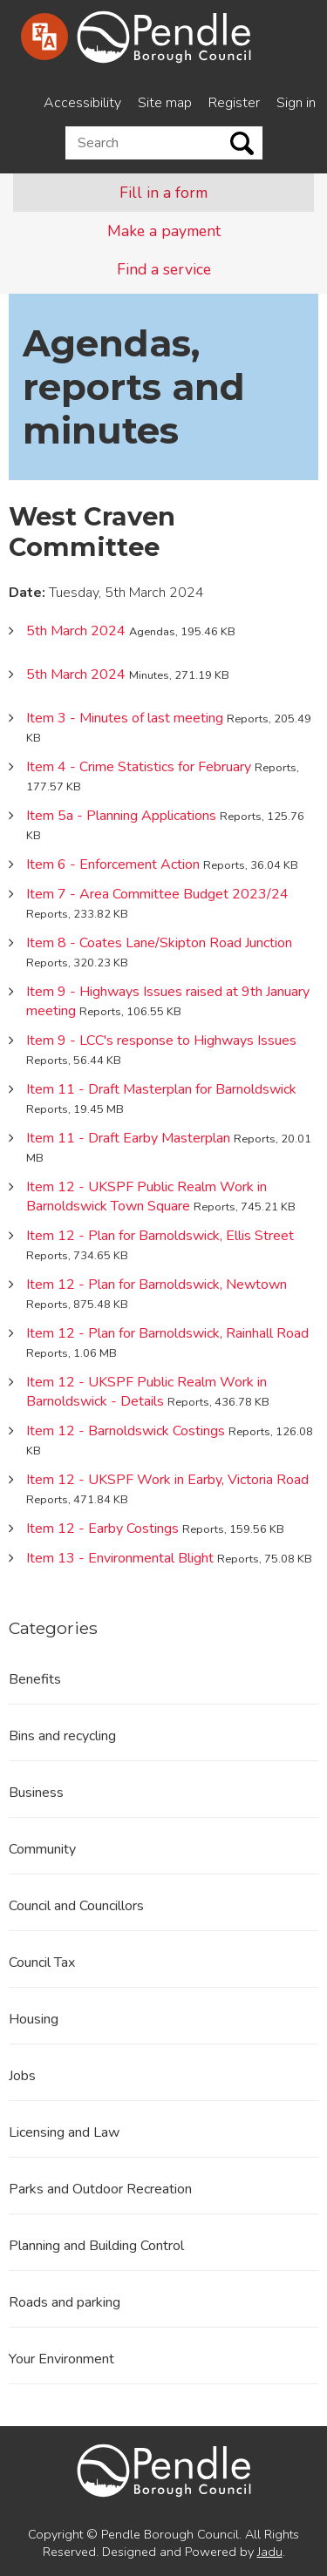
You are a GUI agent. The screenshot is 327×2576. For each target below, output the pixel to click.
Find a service (164, 269)
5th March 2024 (76, 631)
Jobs (22, 2075)
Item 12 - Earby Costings (102, 1528)
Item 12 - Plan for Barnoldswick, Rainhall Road (167, 1333)
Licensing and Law (64, 2132)
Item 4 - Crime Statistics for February (138, 766)
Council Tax (42, 1962)
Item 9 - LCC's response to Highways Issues (161, 1040)
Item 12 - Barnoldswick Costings (125, 1431)
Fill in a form (163, 192)
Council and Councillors (76, 1905)
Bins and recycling (62, 1736)
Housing (33, 2019)
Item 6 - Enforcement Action (113, 864)
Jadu (270, 2551)
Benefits (35, 1679)
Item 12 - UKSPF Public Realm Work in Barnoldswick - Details (146, 1392)
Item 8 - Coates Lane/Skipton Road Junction (159, 942)
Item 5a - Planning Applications (121, 815)
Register (234, 102)
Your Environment (61, 2359)
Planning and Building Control (96, 2245)
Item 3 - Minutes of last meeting (124, 718)
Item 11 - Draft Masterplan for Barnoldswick (161, 1089)
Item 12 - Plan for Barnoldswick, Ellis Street (160, 1235)
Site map (165, 102)
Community (42, 1849)
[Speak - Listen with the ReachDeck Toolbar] (44, 36)
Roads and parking (64, 2302)
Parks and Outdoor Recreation (100, 2189)
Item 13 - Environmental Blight (120, 1558)
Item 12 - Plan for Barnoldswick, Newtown (156, 1284)
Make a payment (164, 230)
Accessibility (82, 102)
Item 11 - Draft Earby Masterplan (128, 1138)
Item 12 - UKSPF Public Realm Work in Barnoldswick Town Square (146, 1196)
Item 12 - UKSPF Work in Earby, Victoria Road (167, 1479)
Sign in (296, 102)
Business (36, 1792)
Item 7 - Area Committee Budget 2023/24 (157, 894)
